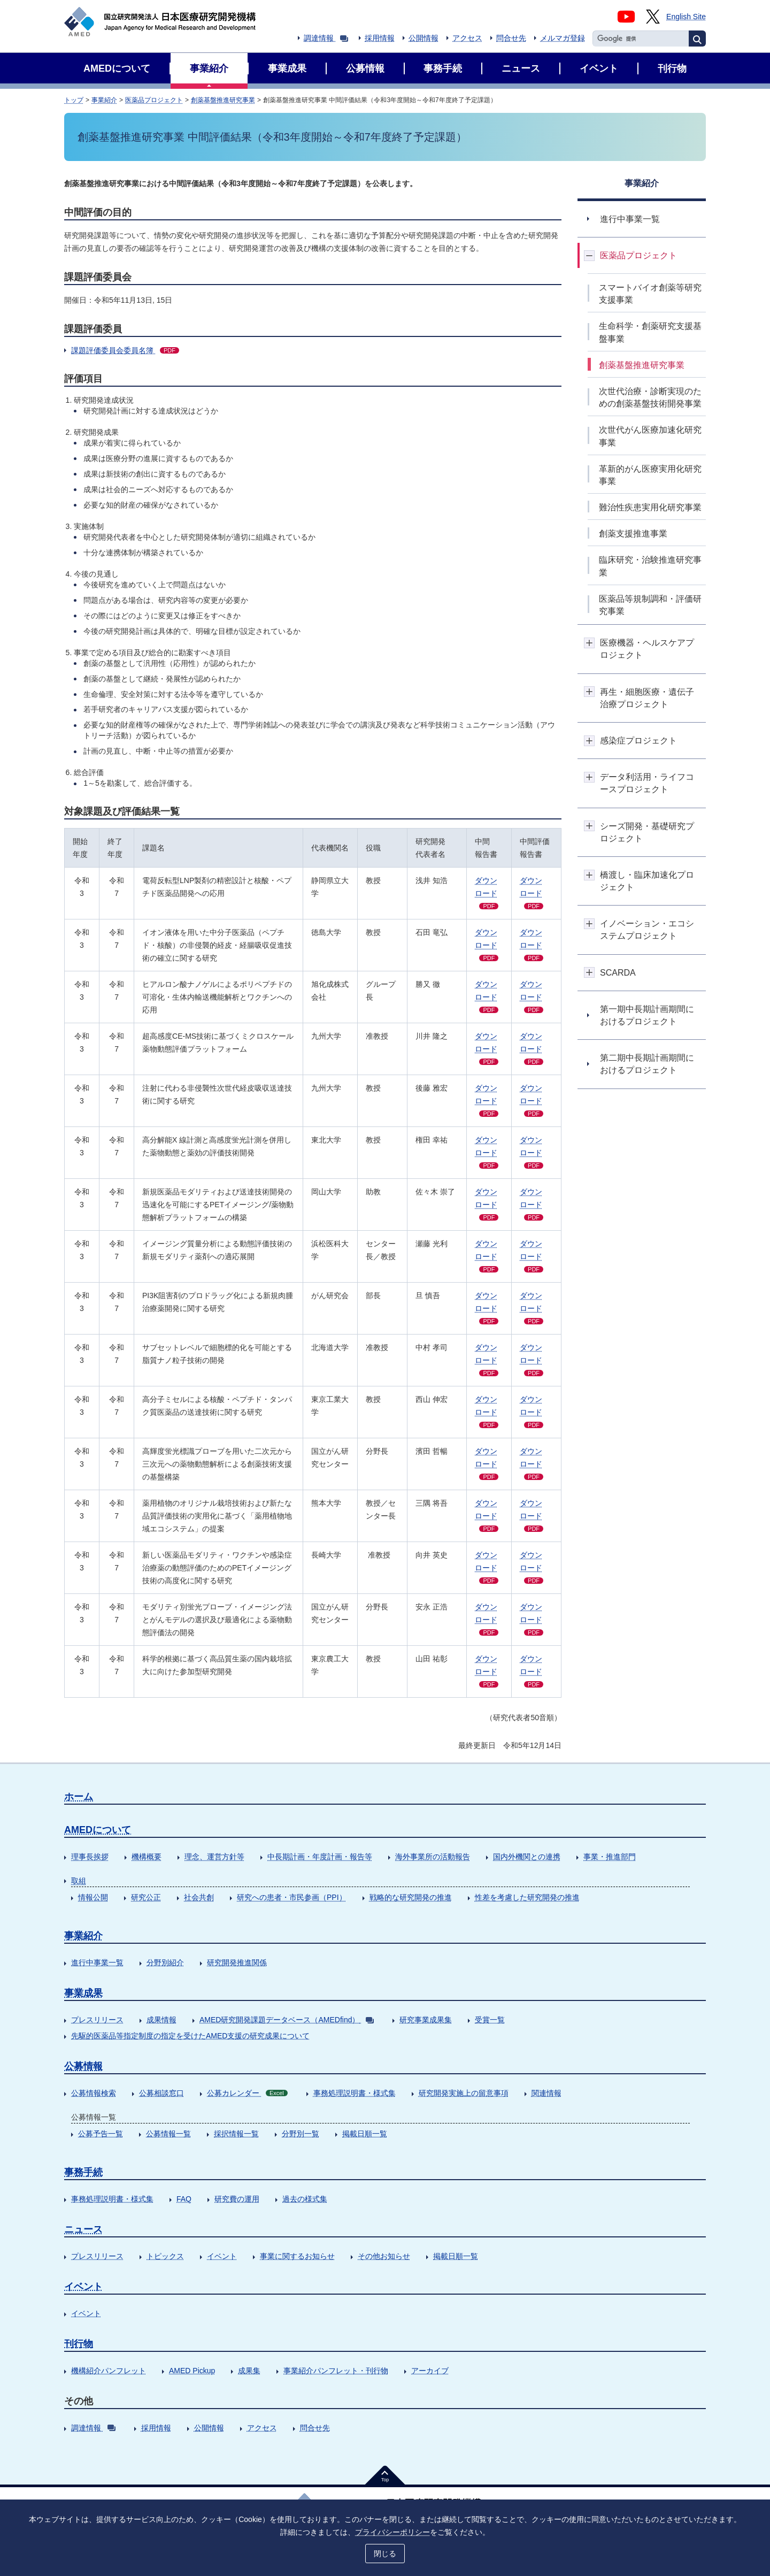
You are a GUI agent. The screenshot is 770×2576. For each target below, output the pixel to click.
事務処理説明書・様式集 (354, 2093)
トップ (73, 100)
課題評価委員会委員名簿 (125, 350)
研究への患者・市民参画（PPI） (291, 1897)
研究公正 (146, 1897)
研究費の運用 (236, 2199)
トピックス (165, 2256)
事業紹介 (104, 100)
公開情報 (423, 38)
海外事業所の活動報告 (432, 1856)
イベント (222, 2256)
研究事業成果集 (425, 2019)
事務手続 (83, 2172)
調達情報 (326, 38)
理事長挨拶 (90, 1856)
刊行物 (78, 2344)
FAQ (183, 2199)
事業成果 (83, 1993)
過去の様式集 (304, 2199)
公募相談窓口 (161, 2093)
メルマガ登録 (562, 38)
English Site (686, 16)
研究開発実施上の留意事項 (464, 2093)
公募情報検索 (93, 2093)
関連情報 (546, 2093)
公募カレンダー (247, 2093)
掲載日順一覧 (364, 2133)
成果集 (249, 2370)
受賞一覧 (490, 2019)
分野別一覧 (300, 2133)
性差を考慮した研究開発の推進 (527, 1897)
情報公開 (93, 1897)
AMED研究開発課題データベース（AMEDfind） (286, 2019)
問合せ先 (511, 38)
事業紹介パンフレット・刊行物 (335, 2370)
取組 (78, 1880)
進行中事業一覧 (97, 1962)
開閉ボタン (589, 255)
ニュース (83, 2229)
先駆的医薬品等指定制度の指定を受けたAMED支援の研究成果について (190, 2035)
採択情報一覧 (236, 2133)
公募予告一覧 (100, 2133)
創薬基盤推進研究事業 (223, 100)
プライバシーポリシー (392, 2531)
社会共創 (199, 1897)
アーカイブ (430, 2370)
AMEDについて (97, 1829)
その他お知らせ (384, 2256)
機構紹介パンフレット (108, 2370)
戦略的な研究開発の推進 (410, 1897)
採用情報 (380, 38)
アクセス (467, 38)
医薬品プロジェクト (154, 100)
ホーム (78, 1796)
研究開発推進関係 (237, 1962)
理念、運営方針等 (214, 1856)
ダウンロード (486, 892)
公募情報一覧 (168, 2133)
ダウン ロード (531, 892)
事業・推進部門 (609, 1856)
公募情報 (83, 2066)
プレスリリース (97, 2019)
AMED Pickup (192, 2370)
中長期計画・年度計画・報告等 (319, 1856)
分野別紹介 (165, 1962)
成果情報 (161, 2019)
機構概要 (146, 1856)
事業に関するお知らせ (297, 2256)
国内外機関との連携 (526, 1856)
